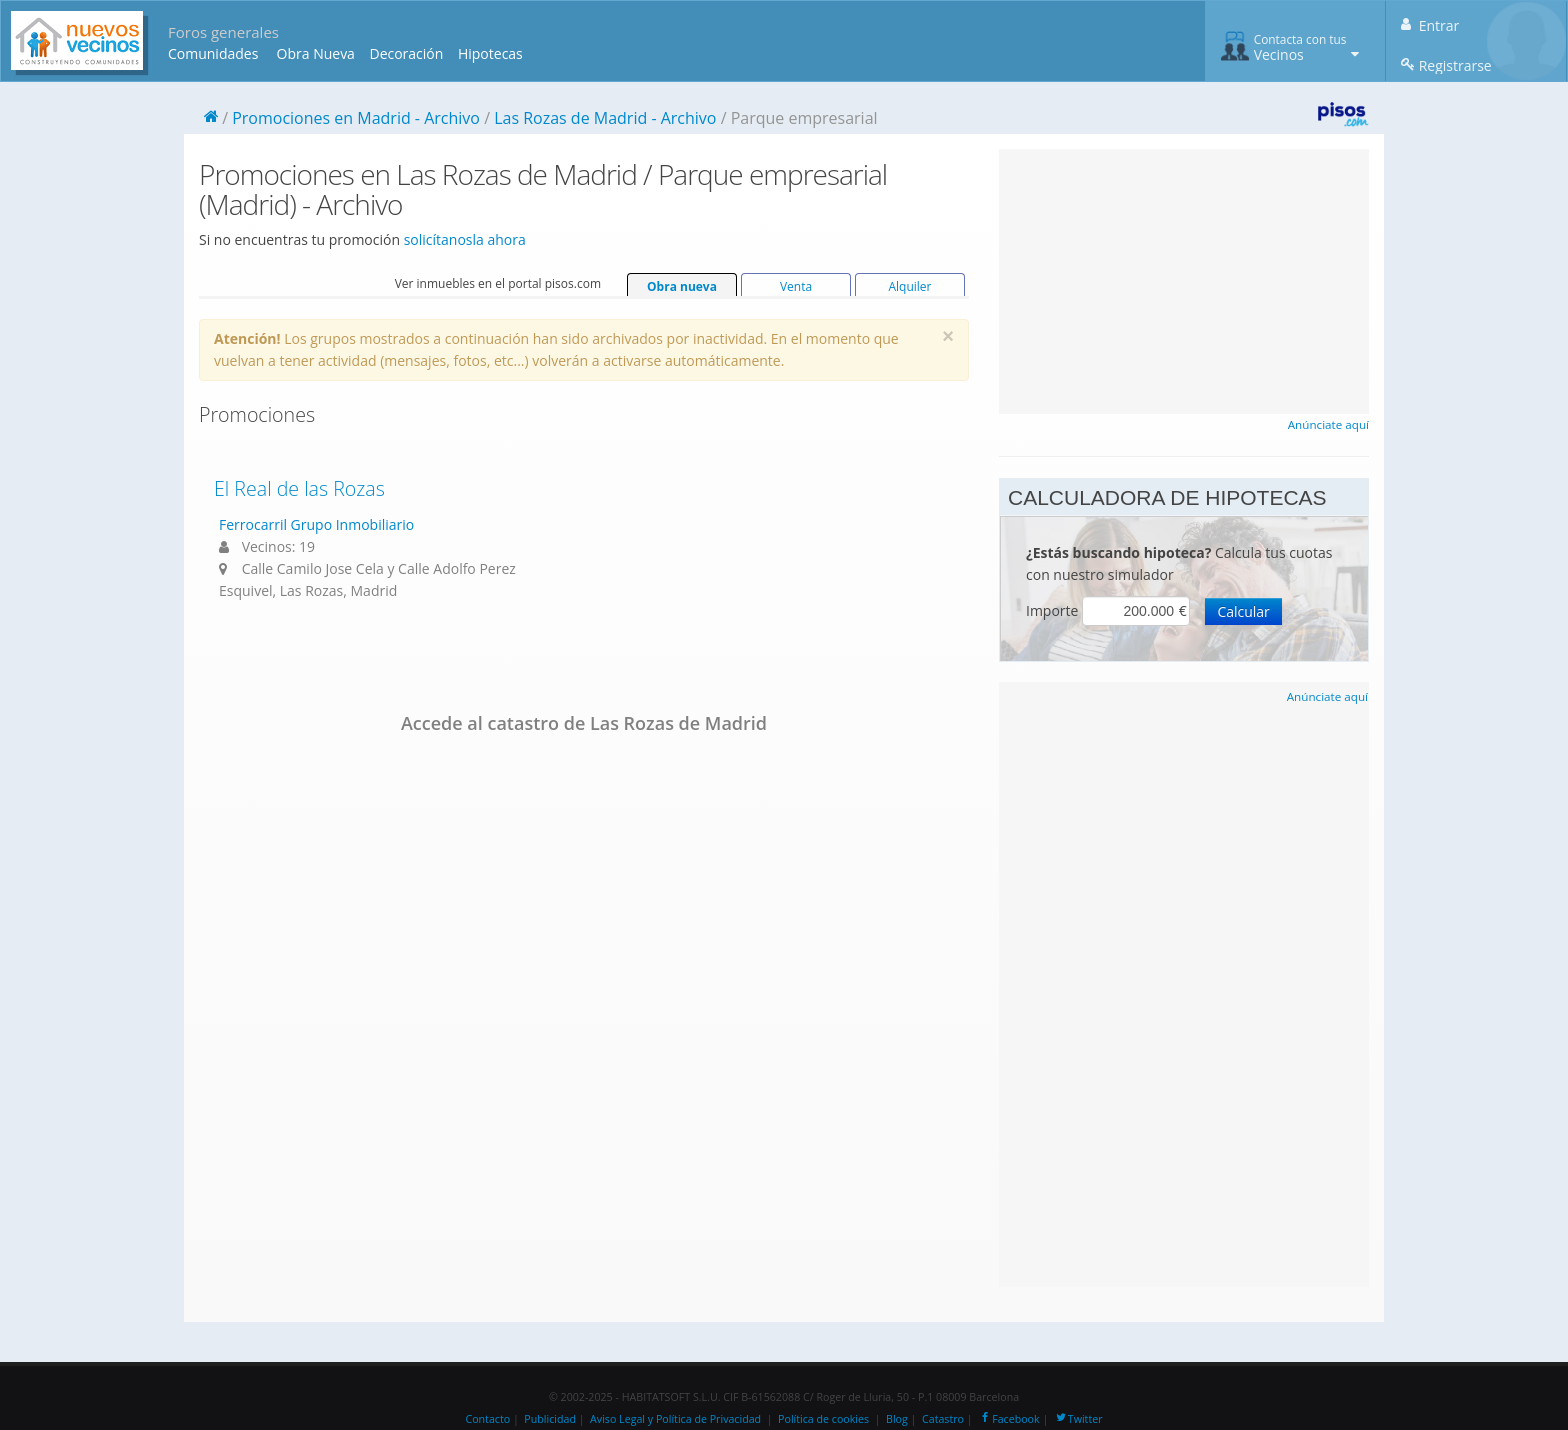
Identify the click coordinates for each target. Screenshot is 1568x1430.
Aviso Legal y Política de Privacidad (675, 1419)
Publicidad (550, 1419)
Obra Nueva (316, 53)
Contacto (487, 1419)
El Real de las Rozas (299, 488)
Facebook (1008, 1419)
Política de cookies (823, 1419)
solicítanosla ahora (465, 239)
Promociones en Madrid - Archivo (356, 118)
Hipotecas (490, 53)
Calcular (1243, 611)
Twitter (1078, 1419)
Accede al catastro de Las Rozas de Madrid (584, 723)
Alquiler (909, 286)
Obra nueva (682, 286)
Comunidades (213, 53)
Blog (897, 1419)
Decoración (406, 53)
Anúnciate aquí (1328, 424)
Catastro (943, 1419)
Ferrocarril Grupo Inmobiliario (316, 524)
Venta (796, 286)
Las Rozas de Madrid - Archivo (605, 118)
